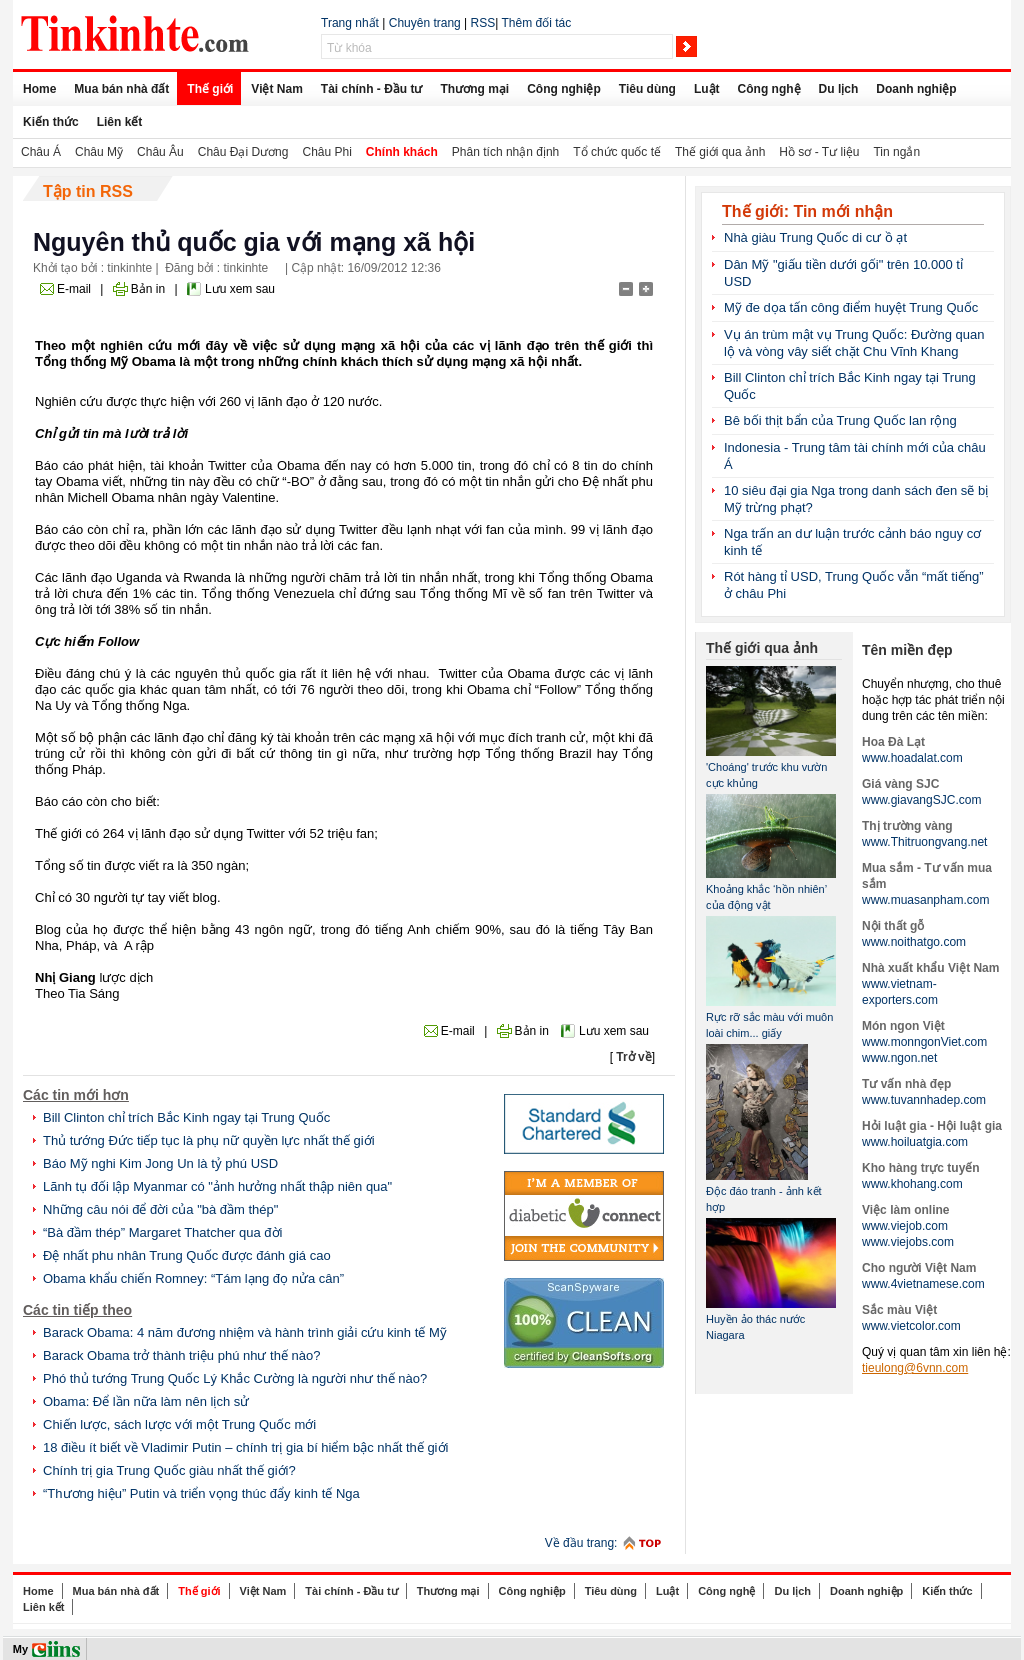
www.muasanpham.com (925, 900)
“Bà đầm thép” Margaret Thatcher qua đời (163, 1232)
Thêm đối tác (536, 23)
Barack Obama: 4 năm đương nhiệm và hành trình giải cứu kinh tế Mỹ (245, 1332)
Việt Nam (276, 89)
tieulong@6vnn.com (915, 1368)
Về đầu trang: (581, 1543)
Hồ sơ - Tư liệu (819, 152)
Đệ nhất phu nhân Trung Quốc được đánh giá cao (187, 1255)
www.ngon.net (899, 1058)
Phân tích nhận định (505, 152)
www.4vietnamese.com (923, 1284)
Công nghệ (769, 89)
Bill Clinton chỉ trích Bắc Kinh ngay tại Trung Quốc (186, 1117)
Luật (707, 89)
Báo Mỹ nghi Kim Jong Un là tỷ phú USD (160, 1163)
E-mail (74, 289)
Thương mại (474, 89)
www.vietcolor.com (911, 1326)
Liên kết (120, 122)
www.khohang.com (912, 1184)
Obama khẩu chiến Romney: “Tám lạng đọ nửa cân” (193, 1278)
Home (39, 89)
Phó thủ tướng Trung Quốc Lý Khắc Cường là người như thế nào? (235, 1378)
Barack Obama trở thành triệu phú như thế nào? (181, 1355)
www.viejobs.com (908, 1242)
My (20, 1649)
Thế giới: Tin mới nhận (807, 211)
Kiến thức (51, 122)
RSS (483, 23)
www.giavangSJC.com (921, 800)
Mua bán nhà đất (121, 89)
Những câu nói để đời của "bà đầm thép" (160, 1209)
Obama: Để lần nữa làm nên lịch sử (146, 1401)
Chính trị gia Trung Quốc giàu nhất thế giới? (169, 1470)
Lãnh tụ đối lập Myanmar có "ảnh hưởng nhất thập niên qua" (217, 1186)
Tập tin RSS (88, 191)
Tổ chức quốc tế (617, 152)
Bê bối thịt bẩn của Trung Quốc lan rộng (840, 420)
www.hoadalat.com (912, 758)
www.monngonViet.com (924, 1042)
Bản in (148, 289)
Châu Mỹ (99, 152)
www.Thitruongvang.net (924, 842)
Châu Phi (326, 152)
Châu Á (41, 152)
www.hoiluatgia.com (915, 1142)
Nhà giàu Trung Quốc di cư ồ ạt (815, 237)
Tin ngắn (896, 152)
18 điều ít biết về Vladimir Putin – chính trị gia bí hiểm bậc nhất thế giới (245, 1447)
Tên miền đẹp (907, 650)
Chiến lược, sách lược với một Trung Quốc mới (179, 1424)
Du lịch (839, 89)
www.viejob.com (905, 1226)
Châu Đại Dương (243, 152)
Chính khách (402, 152)
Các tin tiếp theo (77, 1310)
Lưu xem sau (240, 289)
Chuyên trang (425, 23)
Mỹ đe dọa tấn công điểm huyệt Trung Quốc (851, 307)
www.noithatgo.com (914, 942)
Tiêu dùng (647, 89)
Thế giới (210, 89)
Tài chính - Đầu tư (372, 89)
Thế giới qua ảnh (720, 152)
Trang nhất (350, 23)
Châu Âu (160, 152)
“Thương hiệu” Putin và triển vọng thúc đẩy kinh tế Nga (201, 1493)
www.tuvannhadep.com (924, 1100)
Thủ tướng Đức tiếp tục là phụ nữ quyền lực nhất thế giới (209, 1140)
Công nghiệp (564, 89)
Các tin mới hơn (76, 1095)
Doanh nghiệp (916, 89)
